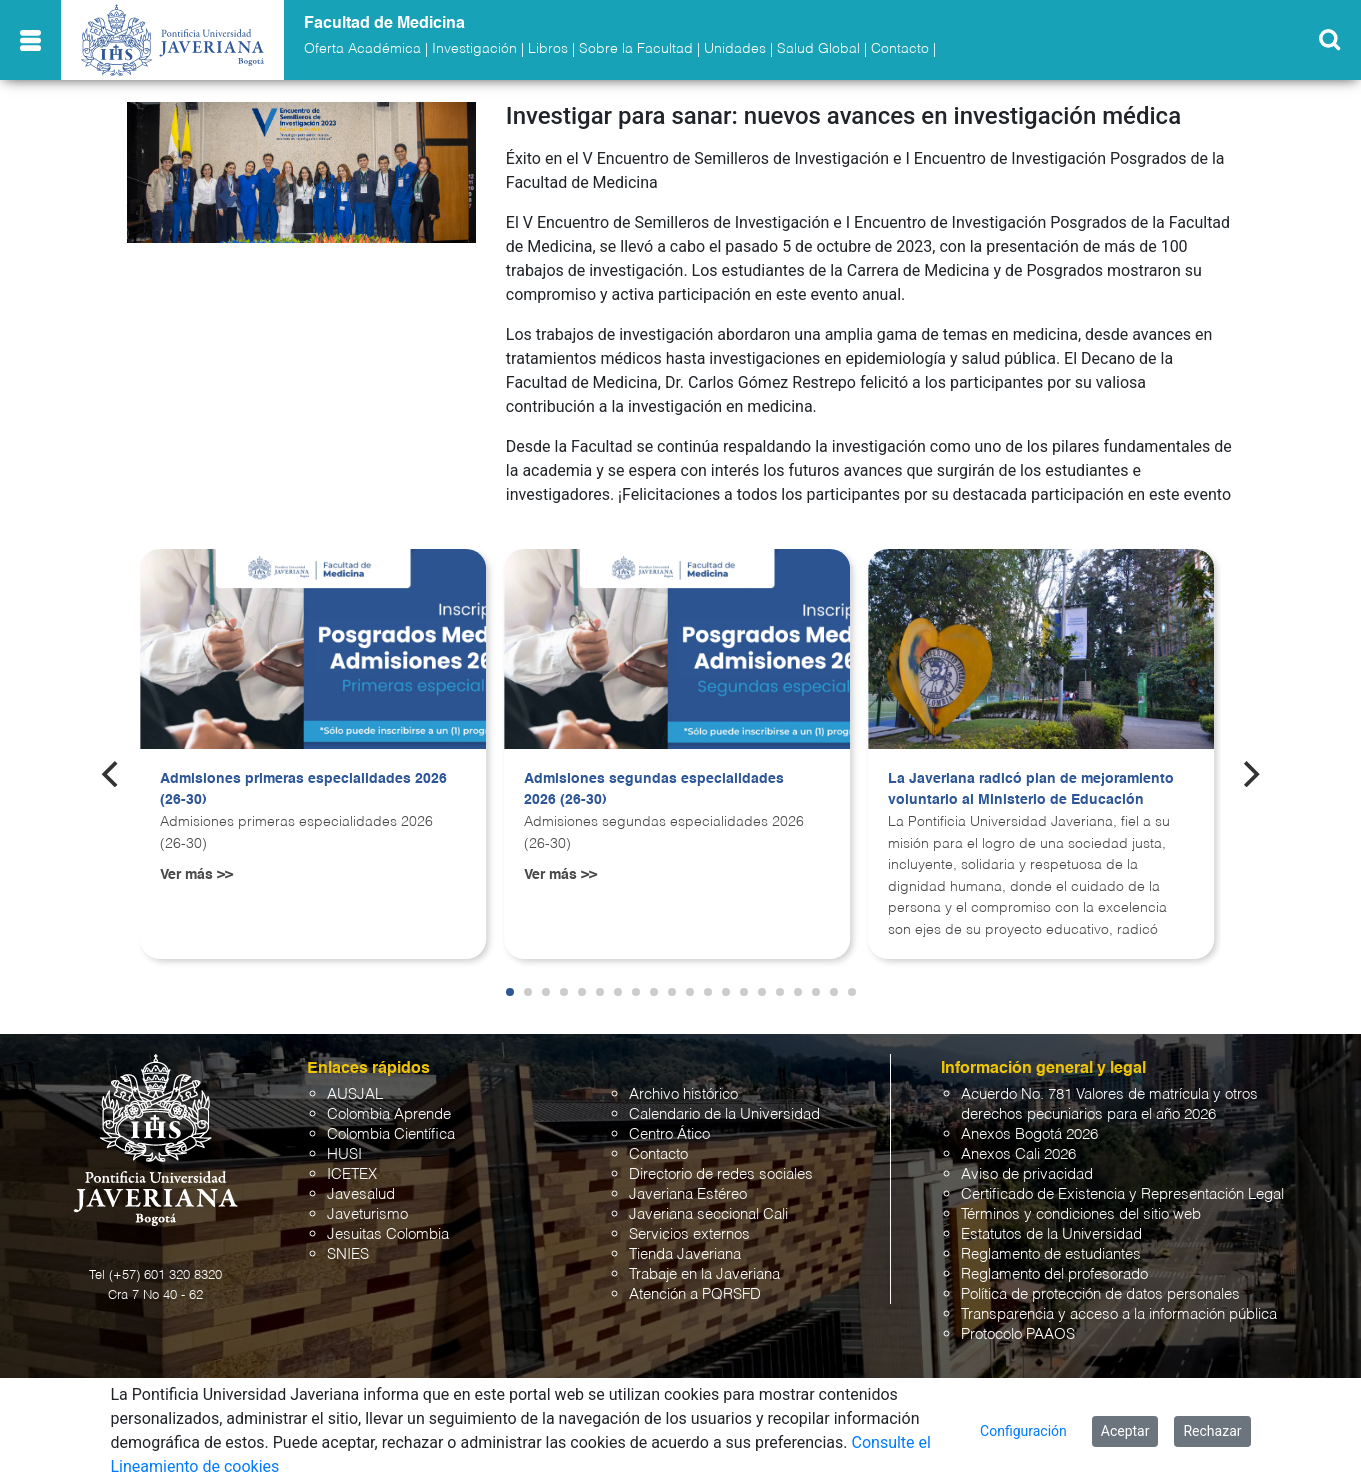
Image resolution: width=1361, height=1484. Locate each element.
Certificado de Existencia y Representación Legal (1122, 1194)
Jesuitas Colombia (388, 1234)
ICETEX (352, 1174)
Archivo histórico (683, 1094)
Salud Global (818, 49)
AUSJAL (355, 1094)
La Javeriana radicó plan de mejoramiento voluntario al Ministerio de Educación (1031, 790)
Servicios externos (689, 1234)
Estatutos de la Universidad (1051, 1234)
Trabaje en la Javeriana (704, 1274)
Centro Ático (669, 1134)
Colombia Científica (391, 1134)
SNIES (348, 1254)
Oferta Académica (362, 49)
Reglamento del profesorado (1054, 1274)
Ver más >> (196, 875)
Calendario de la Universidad (724, 1114)
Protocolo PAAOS (1018, 1334)
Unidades (735, 49)
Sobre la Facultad (636, 49)
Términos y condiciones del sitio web (1081, 1214)
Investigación (474, 49)
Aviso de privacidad (1027, 1174)
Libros (548, 49)
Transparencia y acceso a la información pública (1119, 1314)
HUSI (344, 1154)
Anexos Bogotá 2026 (1029, 1134)
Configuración (1023, 1431)
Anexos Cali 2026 (1018, 1154)
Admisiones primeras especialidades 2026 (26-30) (303, 790)
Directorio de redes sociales (721, 1174)
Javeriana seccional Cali (708, 1214)
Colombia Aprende (389, 1114)
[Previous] (112, 774)
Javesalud (361, 1194)
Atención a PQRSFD (695, 1294)
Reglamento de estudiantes (1051, 1254)
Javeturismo (367, 1214)
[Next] (1249, 774)
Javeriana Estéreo (688, 1194)
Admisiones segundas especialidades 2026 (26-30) (654, 790)
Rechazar (1212, 1431)
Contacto (900, 49)
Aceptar (1125, 1431)
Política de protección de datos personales (1100, 1294)
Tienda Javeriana (685, 1254)
